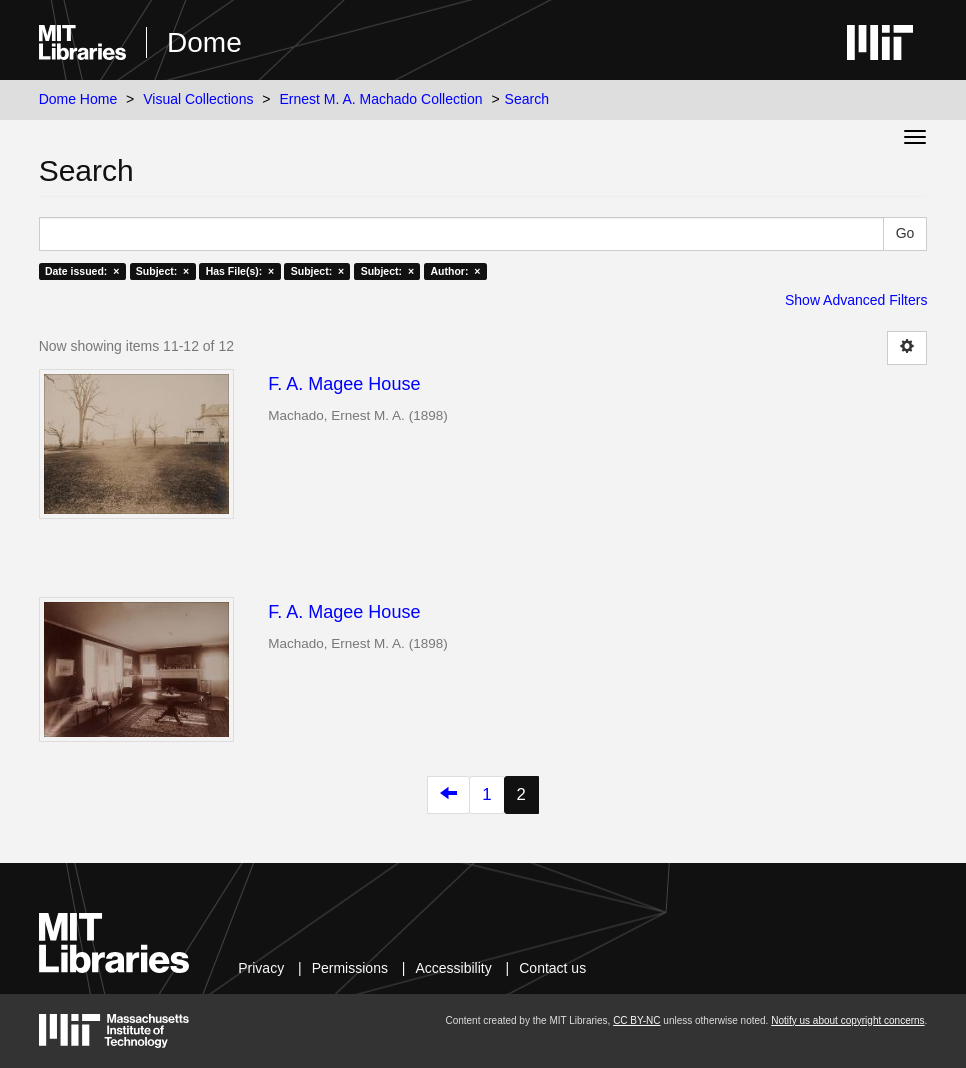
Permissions (350, 968)
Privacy (261, 968)
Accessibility (453, 968)
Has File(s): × (240, 271)
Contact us (552, 968)
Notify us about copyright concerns (847, 1020)
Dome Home (78, 99)
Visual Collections (198, 99)
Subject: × (162, 271)
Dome (204, 42)
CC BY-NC (636, 1020)
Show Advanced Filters (856, 300)
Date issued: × (82, 271)
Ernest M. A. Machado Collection (380, 99)
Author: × (456, 271)
